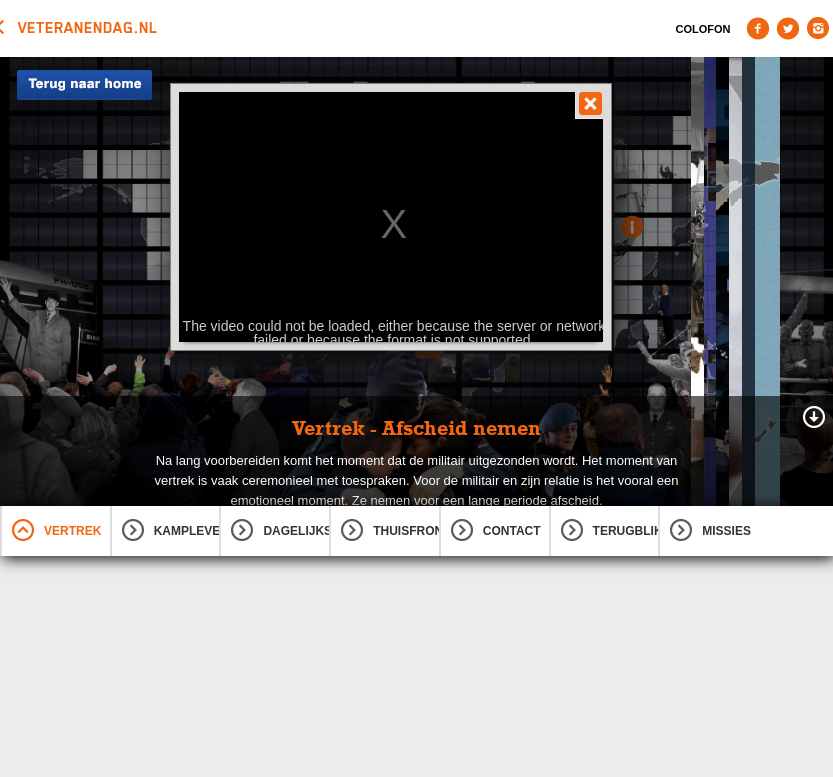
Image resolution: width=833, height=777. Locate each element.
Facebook (758, 28)
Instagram (818, 28)
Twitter (788, 28)
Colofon (703, 29)
